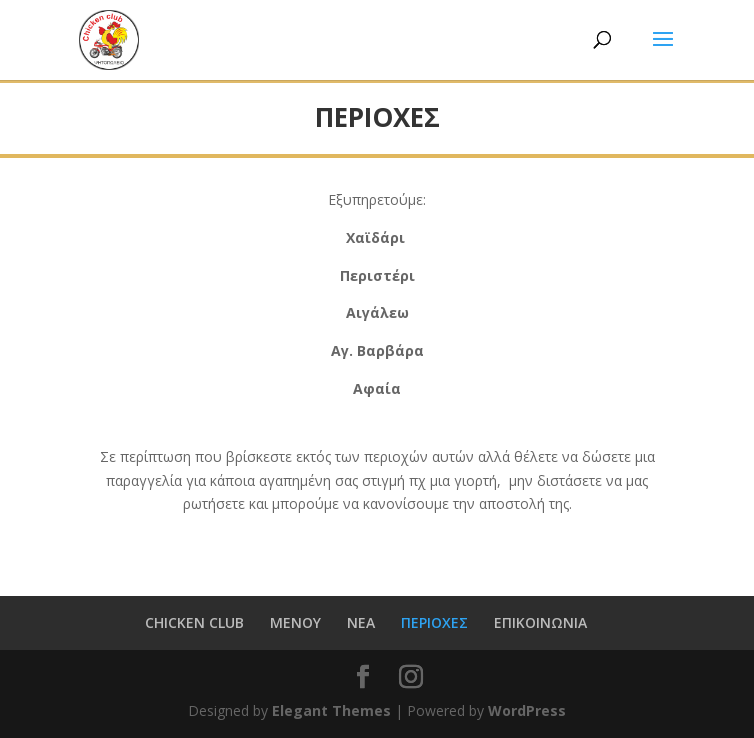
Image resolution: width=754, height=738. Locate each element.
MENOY (295, 622)
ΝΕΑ (361, 622)
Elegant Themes (331, 710)
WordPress (527, 710)
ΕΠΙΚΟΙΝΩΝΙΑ (540, 622)
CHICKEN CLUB (194, 622)
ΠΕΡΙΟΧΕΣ (434, 622)
